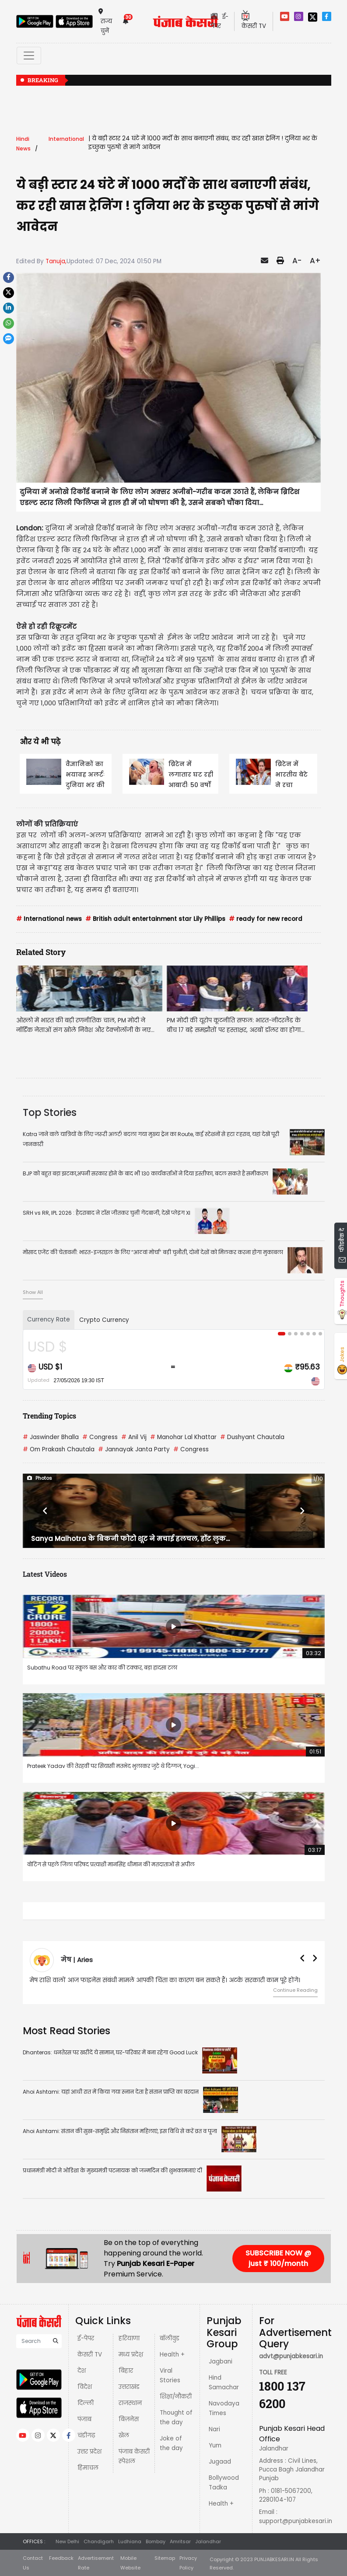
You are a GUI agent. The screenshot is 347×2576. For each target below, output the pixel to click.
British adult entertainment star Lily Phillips (155, 919)
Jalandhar (208, 2541)
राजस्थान (130, 2403)
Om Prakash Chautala (59, 1449)
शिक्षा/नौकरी (176, 2396)
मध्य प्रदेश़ (131, 2354)
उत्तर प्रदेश (89, 2451)
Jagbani (220, 2361)
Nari (214, 2429)
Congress (100, 1437)
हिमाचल (87, 2468)
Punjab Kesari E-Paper (155, 2264)
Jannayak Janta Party (134, 1449)
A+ (315, 260)
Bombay (155, 2541)
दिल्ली (85, 2403)
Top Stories (50, 1112)
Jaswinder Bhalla (51, 1437)
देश (81, 2371)
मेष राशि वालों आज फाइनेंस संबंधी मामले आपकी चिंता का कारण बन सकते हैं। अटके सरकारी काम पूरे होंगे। (165, 1980)
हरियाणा (129, 2338)
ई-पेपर (85, 2338)
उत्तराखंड (129, 2387)
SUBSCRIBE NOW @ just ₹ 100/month (278, 2258)
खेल (124, 2435)
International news (49, 919)
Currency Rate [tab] (48, 1319)
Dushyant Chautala (252, 1437)
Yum (215, 2445)
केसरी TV (89, 2354)
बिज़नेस (129, 2419)
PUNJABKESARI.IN (274, 2559)
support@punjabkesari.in (295, 2521)
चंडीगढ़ (86, 2435)
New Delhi (67, 2541)
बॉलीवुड (169, 2338)
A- (296, 260)
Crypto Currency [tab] (104, 1320)
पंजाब (84, 2419)
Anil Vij (134, 1437)
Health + (172, 2354)
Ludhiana (129, 2541)
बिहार (126, 2371)
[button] (45, 1511)
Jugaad (220, 2461)
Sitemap (164, 2558)
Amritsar (180, 2541)
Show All (33, 1292)
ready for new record (265, 919)
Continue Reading (295, 1990)
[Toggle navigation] (29, 55)
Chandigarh (99, 2541)
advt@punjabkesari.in (291, 2356)
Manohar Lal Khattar (183, 1437)
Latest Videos (45, 1574)
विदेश (84, 2387)
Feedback (61, 2558)
